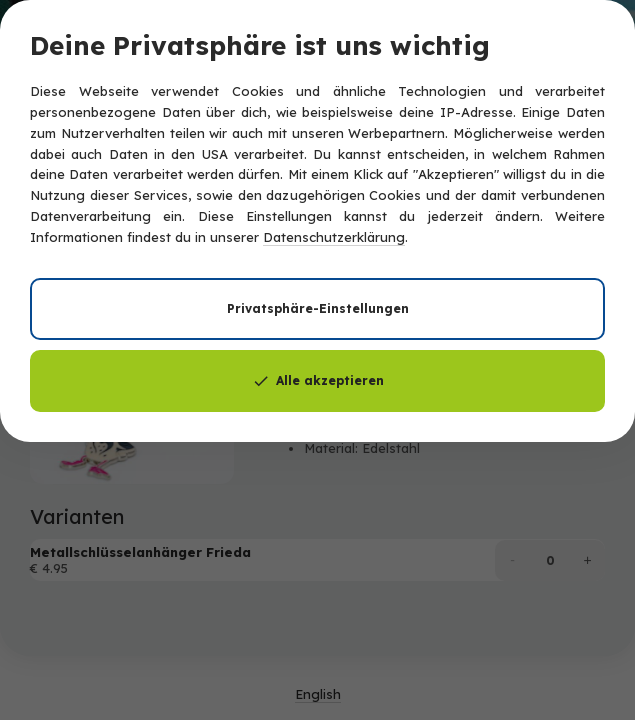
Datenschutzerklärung (334, 237)
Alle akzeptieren (318, 381)
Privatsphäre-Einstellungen (318, 308)
